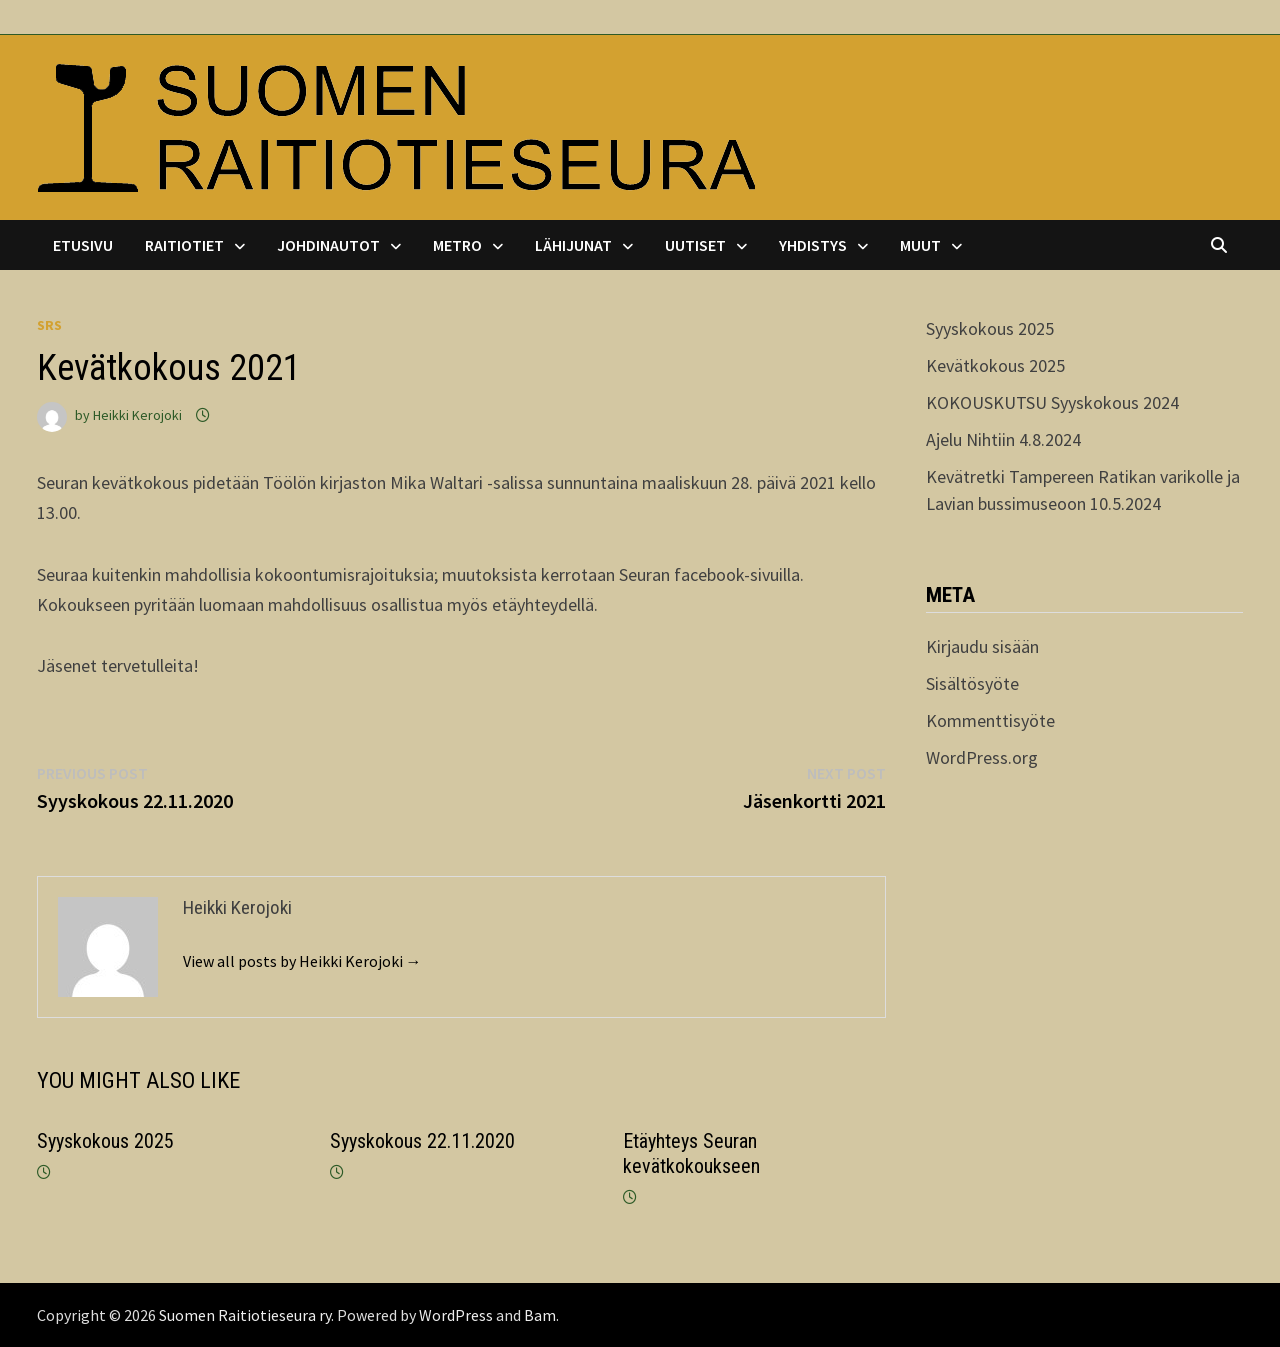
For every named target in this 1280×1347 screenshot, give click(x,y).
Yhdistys (813, 245)
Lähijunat (573, 245)
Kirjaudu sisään (982, 646)
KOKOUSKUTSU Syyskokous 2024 (1052, 402)
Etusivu (83, 245)
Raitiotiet (184, 245)
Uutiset (695, 245)
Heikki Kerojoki (137, 415)
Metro (457, 245)
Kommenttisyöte (990, 720)
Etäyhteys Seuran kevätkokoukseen (691, 1153)
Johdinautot (328, 245)
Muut (920, 245)
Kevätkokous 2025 (995, 365)
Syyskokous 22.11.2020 (422, 1141)
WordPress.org (982, 757)
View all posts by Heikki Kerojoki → (302, 961)
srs (49, 325)
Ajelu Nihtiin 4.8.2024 (1003, 439)
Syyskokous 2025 (105, 1141)
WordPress (456, 1315)
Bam (540, 1315)
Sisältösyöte (972, 683)
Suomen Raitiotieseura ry (245, 1315)
